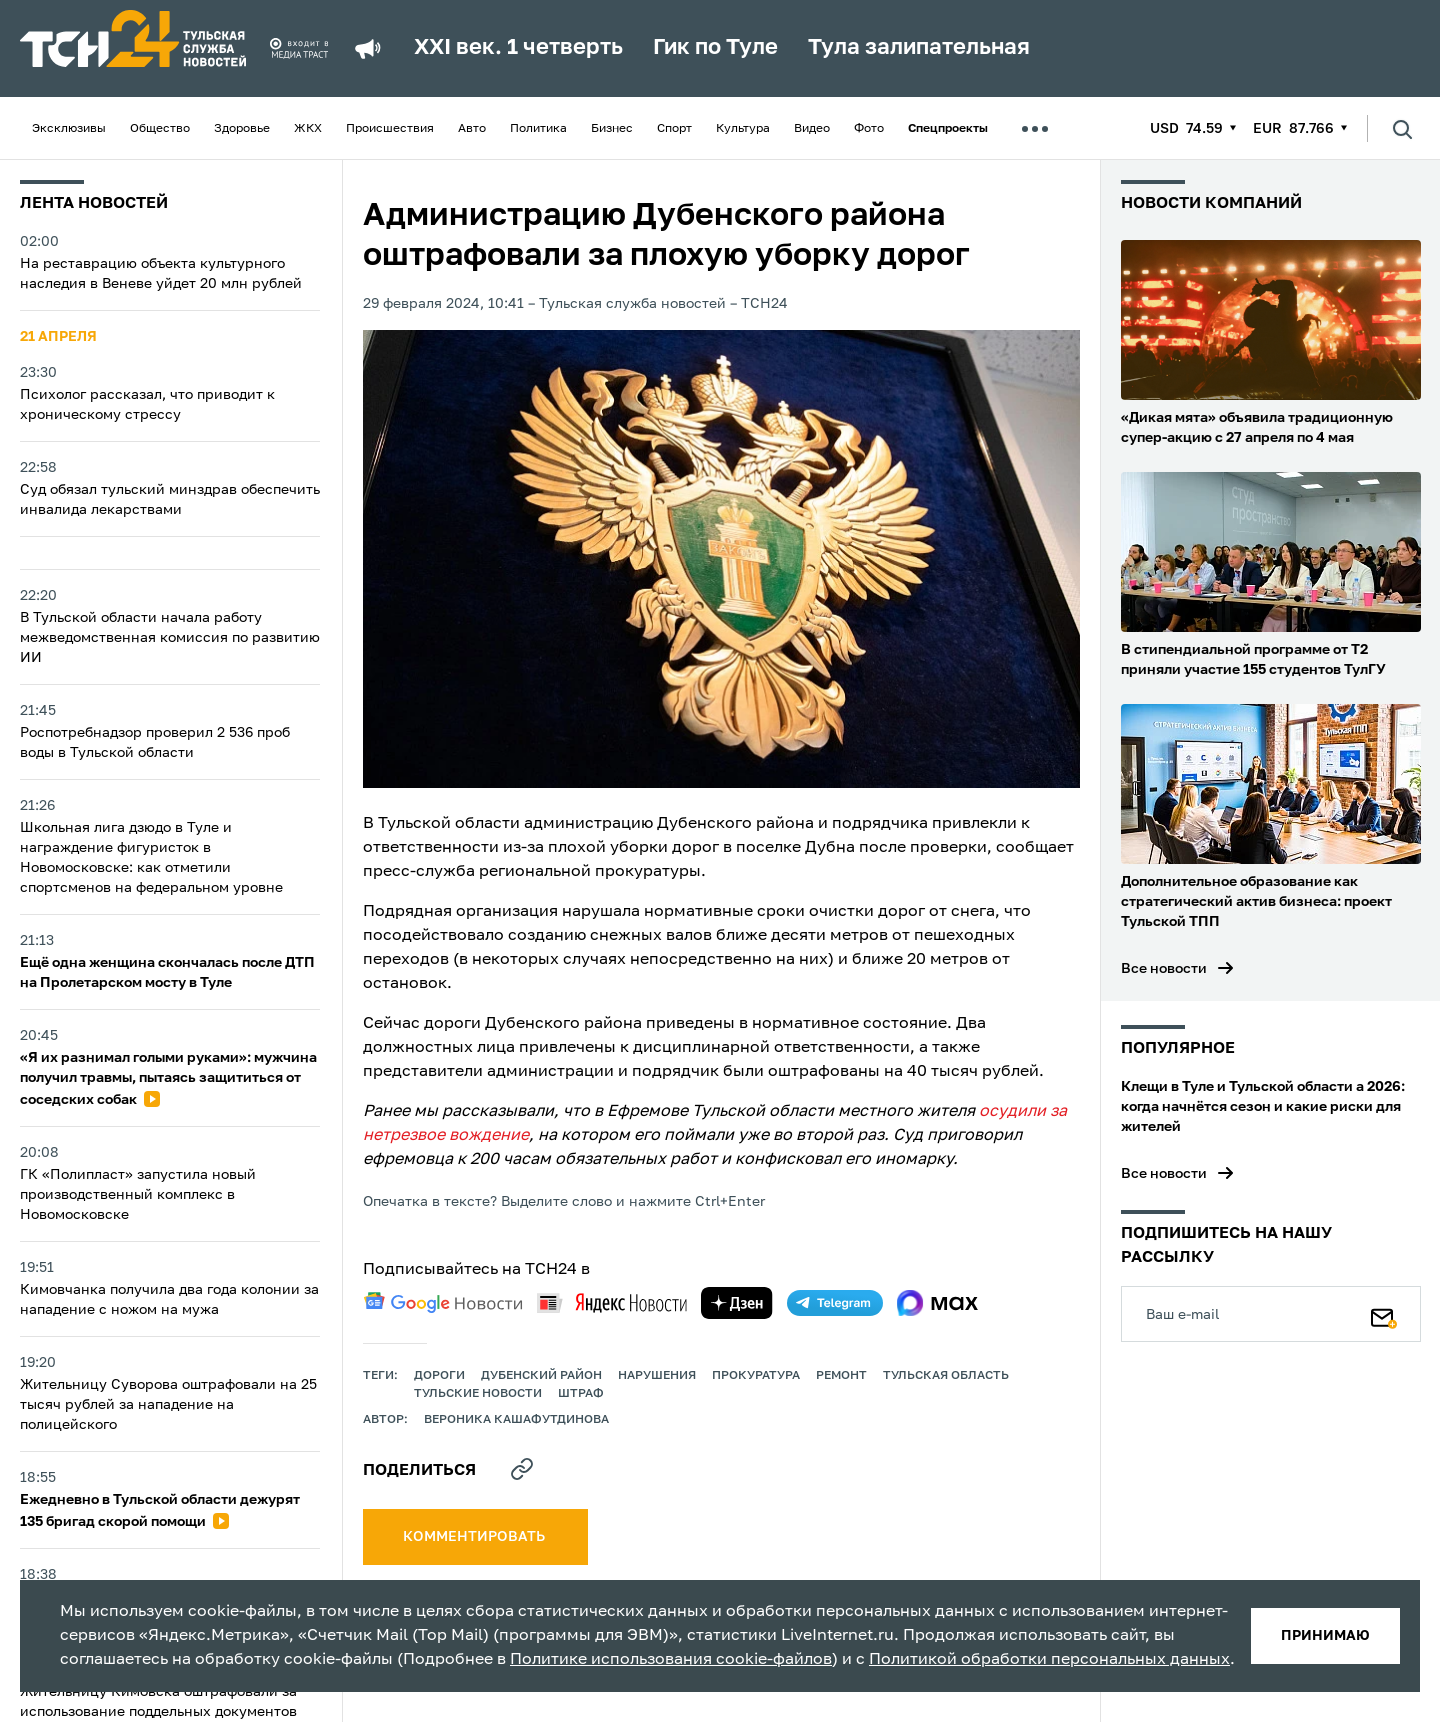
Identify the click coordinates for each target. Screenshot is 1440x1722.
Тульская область (946, 1376)
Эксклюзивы (69, 129)
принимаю (1325, 1636)
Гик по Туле (715, 48)
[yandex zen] (737, 1303)
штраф (581, 1394)
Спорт (674, 129)
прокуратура (756, 1376)
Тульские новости (478, 1394)
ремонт (841, 1376)
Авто (472, 129)
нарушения (657, 1376)
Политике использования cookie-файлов (671, 1660)
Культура (743, 129)
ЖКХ (308, 129)
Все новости (1164, 969)
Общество (160, 129)
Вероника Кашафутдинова (516, 1420)
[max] (937, 1303)
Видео (812, 129)
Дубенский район (541, 1376)
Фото (869, 129)
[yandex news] (612, 1302)
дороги (439, 1376)
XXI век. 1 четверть (518, 48)
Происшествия (390, 129)
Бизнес (612, 129)
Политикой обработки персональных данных (1049, 1660)
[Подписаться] (1384, 1314)
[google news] (443, 1303)
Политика (538, 129)
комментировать (475, 1537)
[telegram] (835, 1303)
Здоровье (242, 129)
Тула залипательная (919, 48)
